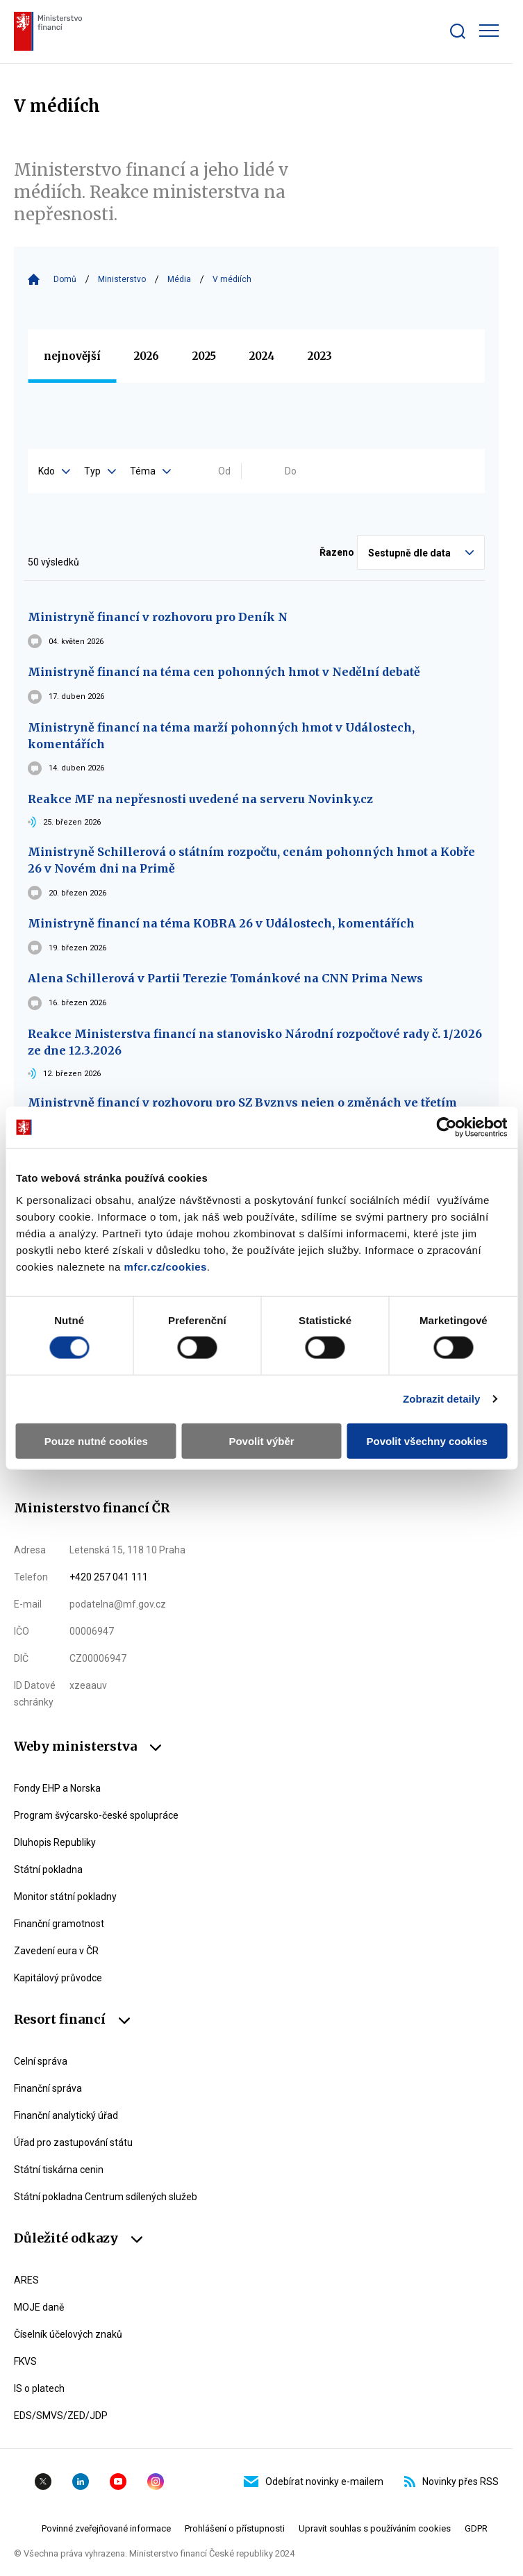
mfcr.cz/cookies (165, 1266)
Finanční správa (48, 2088)
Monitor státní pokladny (65, 1896)
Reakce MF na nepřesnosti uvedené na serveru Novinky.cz (200, 799)
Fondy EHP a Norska (57, 1788)
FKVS (25, 2361)
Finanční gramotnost (59, 1923)
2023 (320, 356)
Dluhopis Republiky (55, 1842)
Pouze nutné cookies (96, 1440)
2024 (261, 356)
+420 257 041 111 (108, 1577)
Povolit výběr (261, 1440)
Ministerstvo (122, 279)
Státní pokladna (48, 1869)
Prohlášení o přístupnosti (235, 2528)
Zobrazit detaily (442, 1399)
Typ (100, 471)
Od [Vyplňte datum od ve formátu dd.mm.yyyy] (224, 471)
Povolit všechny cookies (427, 1440)
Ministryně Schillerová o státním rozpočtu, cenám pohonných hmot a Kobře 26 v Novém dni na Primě (251, 860)
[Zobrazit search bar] (458, 31)
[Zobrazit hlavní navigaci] (489, 30)
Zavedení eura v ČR (56, 1950)
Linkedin (80, 2481)
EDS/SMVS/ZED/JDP (61, 2415)
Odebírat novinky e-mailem (313, 2481)
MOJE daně (39, 2307)
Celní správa (40, 2061)
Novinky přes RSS (451, 2481)
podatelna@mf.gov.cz (117, 1604)
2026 (146, 356)
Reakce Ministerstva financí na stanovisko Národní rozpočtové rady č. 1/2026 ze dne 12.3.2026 (255, 1042)
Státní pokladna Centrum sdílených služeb (105, 2196)
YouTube (118, 2481)
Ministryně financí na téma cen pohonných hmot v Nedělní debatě (224, 672)
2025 (204, 356)
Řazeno (336, 552)
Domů (64, 279)
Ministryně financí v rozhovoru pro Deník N (158, 617)
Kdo (54, 471)
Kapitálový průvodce (58, 1977)
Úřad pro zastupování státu (73, 2142)
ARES (26, 2280)
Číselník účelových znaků (68, 2334)
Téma (150, 471)
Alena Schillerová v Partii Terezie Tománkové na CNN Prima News (225, 978)
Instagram (155, 2481)
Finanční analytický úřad (66, 2115)
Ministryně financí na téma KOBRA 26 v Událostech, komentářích (221, 923)
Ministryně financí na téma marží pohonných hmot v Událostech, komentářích (221, 735)
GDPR (476, 2528)
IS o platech (39, 2388)
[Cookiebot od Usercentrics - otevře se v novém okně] (446, 1127)
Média (179, 279)
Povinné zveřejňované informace (106, 2528)
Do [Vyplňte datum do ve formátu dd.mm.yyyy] (291, 471)
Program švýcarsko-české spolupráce (96, 1815)
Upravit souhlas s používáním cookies (375, 2528)
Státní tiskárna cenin (58, 2169)
